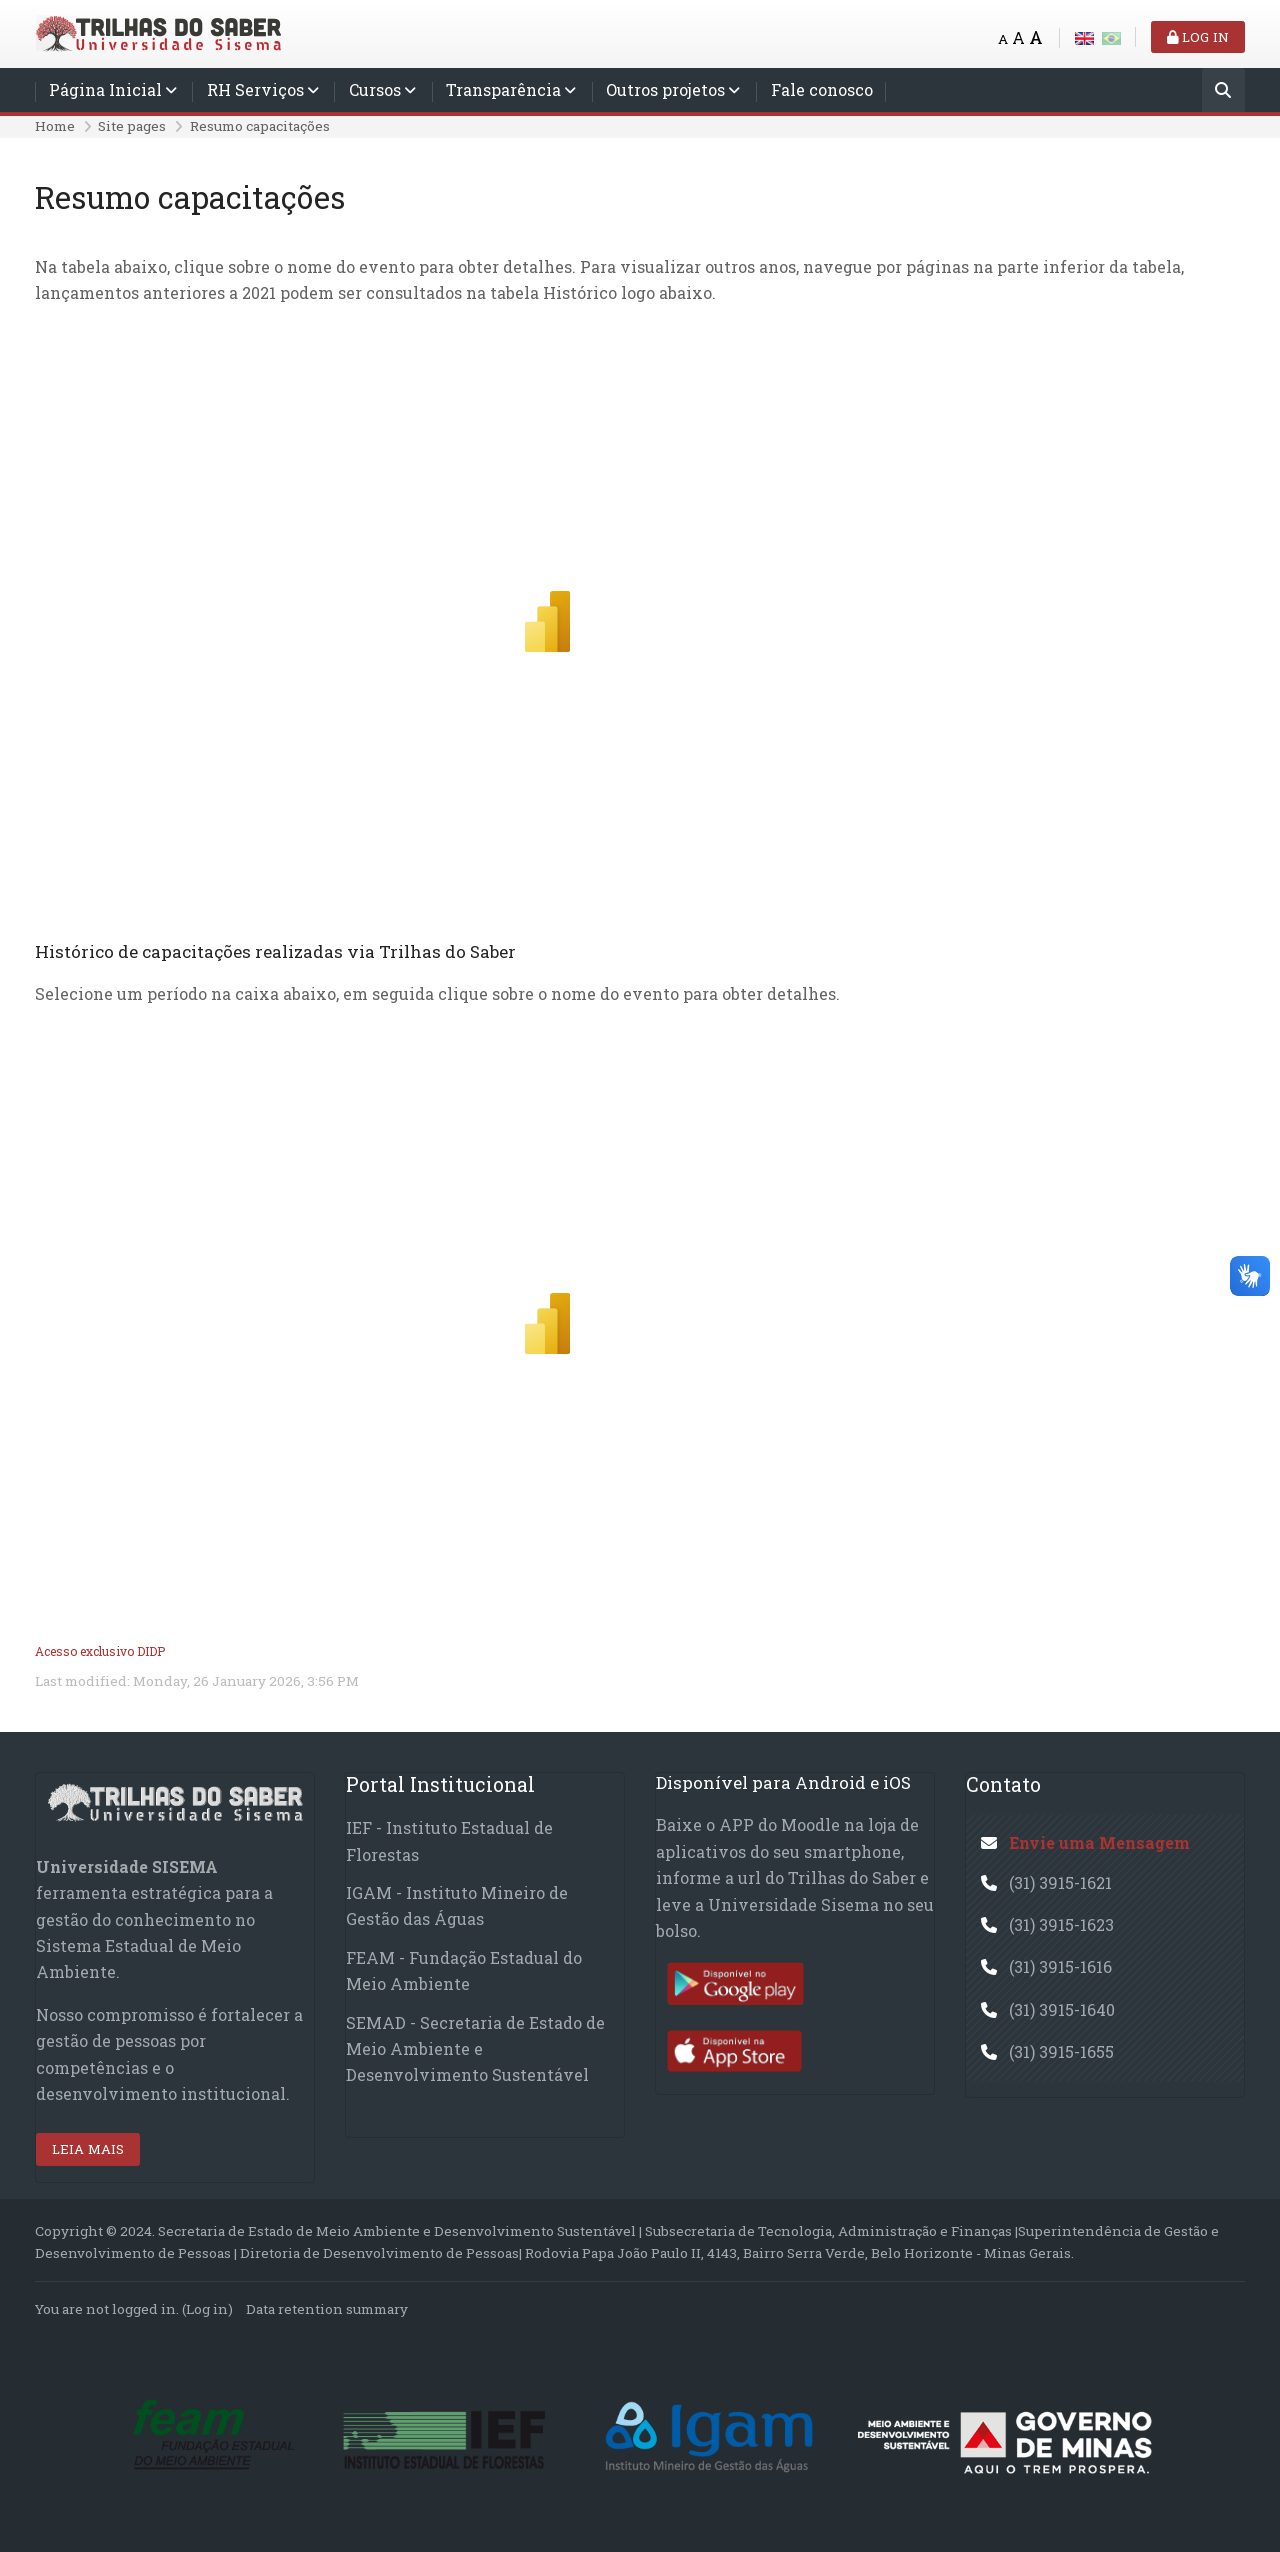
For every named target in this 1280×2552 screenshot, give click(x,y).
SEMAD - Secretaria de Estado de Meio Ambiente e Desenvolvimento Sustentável (475, 2049)
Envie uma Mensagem (1099, 1842)
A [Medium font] (1018, 37)
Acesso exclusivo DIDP (100, 1651)
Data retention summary (327, 2309)
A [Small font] (1003, 39)
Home (55, 126)
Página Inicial (105, 89)
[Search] (1223, 91)
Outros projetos (665, 89)
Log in (1198, 37)
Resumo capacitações (260, 126)
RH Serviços (255, 89)
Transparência (503, 89)
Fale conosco (822, 89)
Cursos (375, 89)
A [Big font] (1036, 37)
